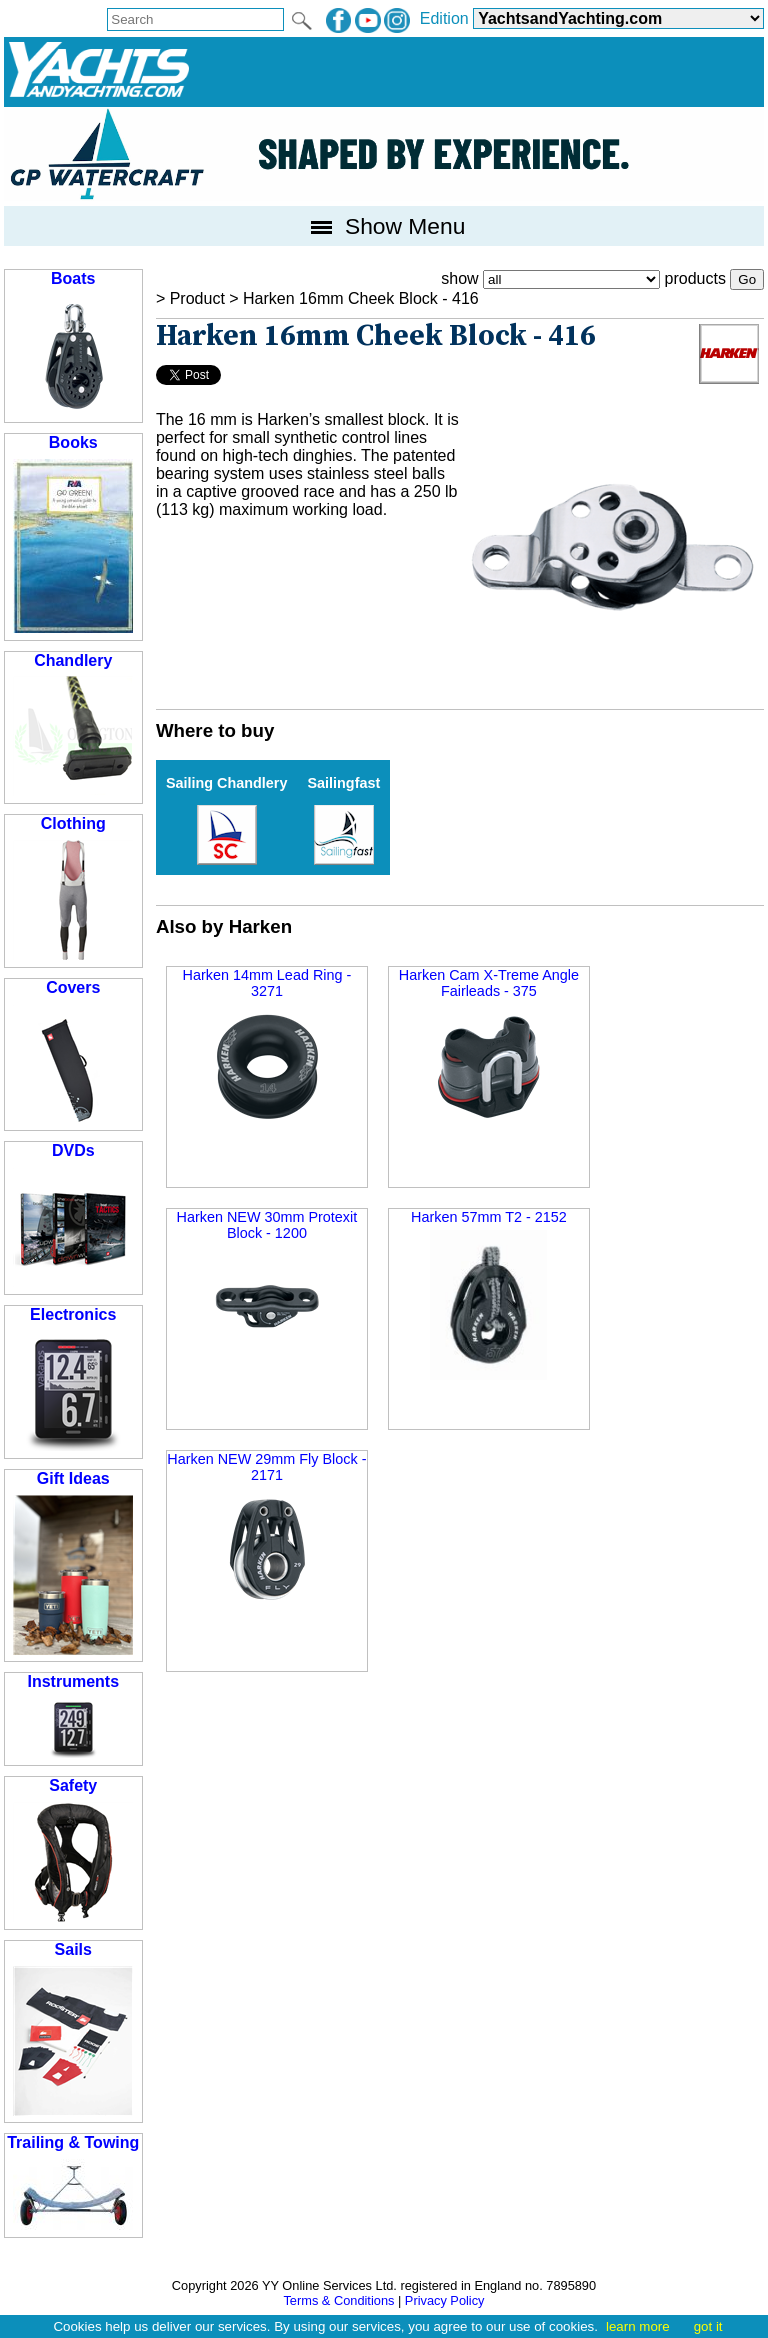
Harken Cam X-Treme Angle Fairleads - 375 (489, 1045)
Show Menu (384, 226)
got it (708, 2326)
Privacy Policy (445, 2300)
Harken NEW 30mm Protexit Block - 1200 (267, 1287)
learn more (638, 2326)
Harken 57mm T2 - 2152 (489, 1294)
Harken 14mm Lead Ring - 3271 (267, 1047)
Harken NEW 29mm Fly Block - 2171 (266, 1529)
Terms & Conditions (338, 2300)
